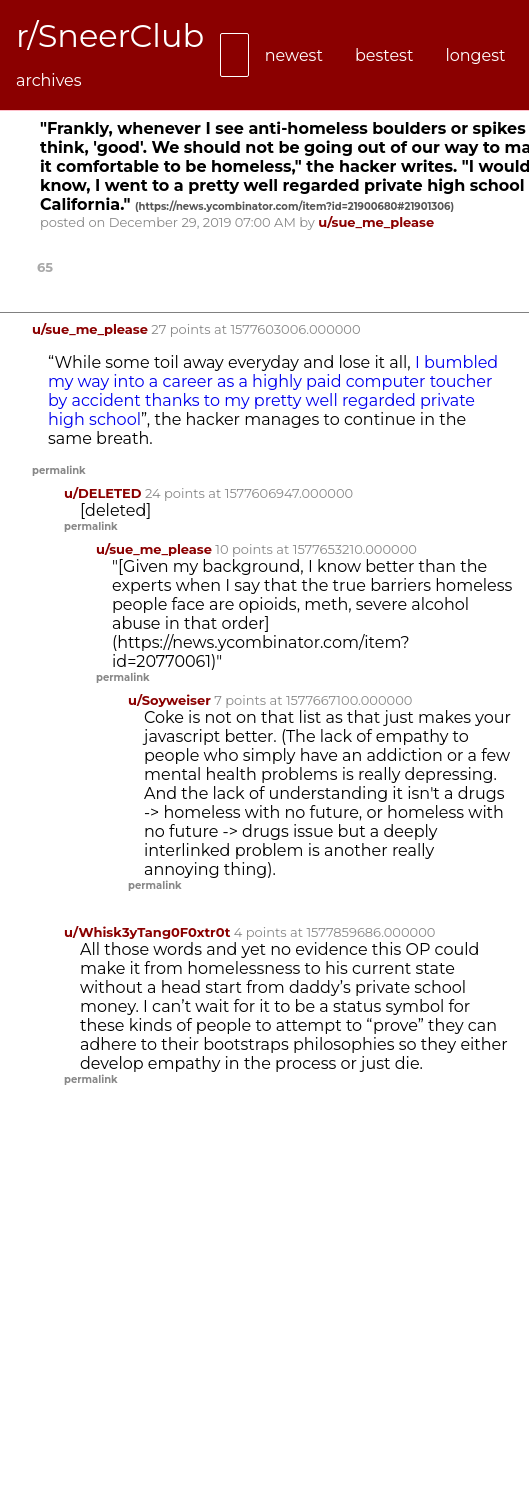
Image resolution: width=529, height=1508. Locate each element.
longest (475, 55)
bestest (384, 55)
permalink (59, 470)
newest (294, 55)
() (294, 206)
